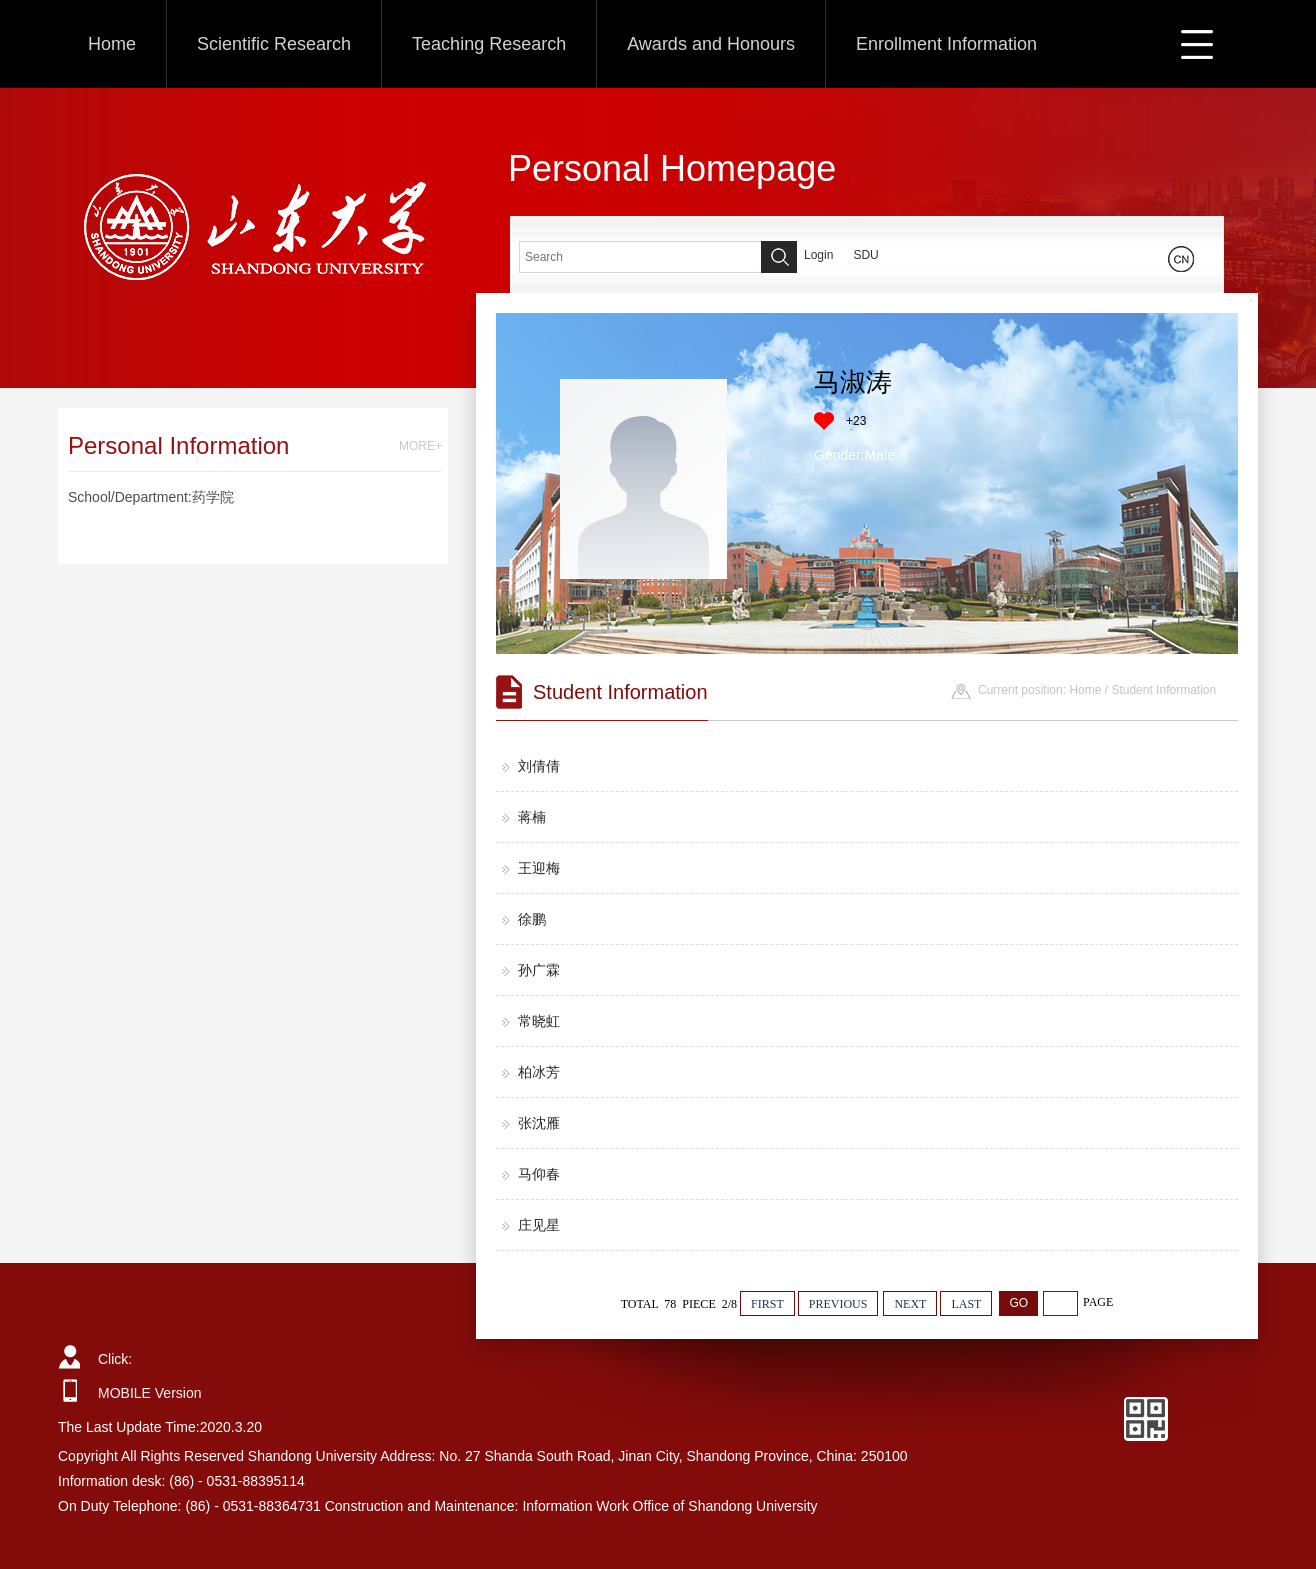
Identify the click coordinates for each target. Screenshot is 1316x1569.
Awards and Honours (711, 44)
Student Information (1163, 690)
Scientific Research (274, 44)
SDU (865, 255)
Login (818, 255)
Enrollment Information (946, 44)
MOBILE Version (150, 1393)
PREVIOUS (838, 1304)
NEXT (910, 1304)
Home (112, 44)
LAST (966, 1304)
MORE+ (420, 446)
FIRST (767, 1304)
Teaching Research (489, 44)
